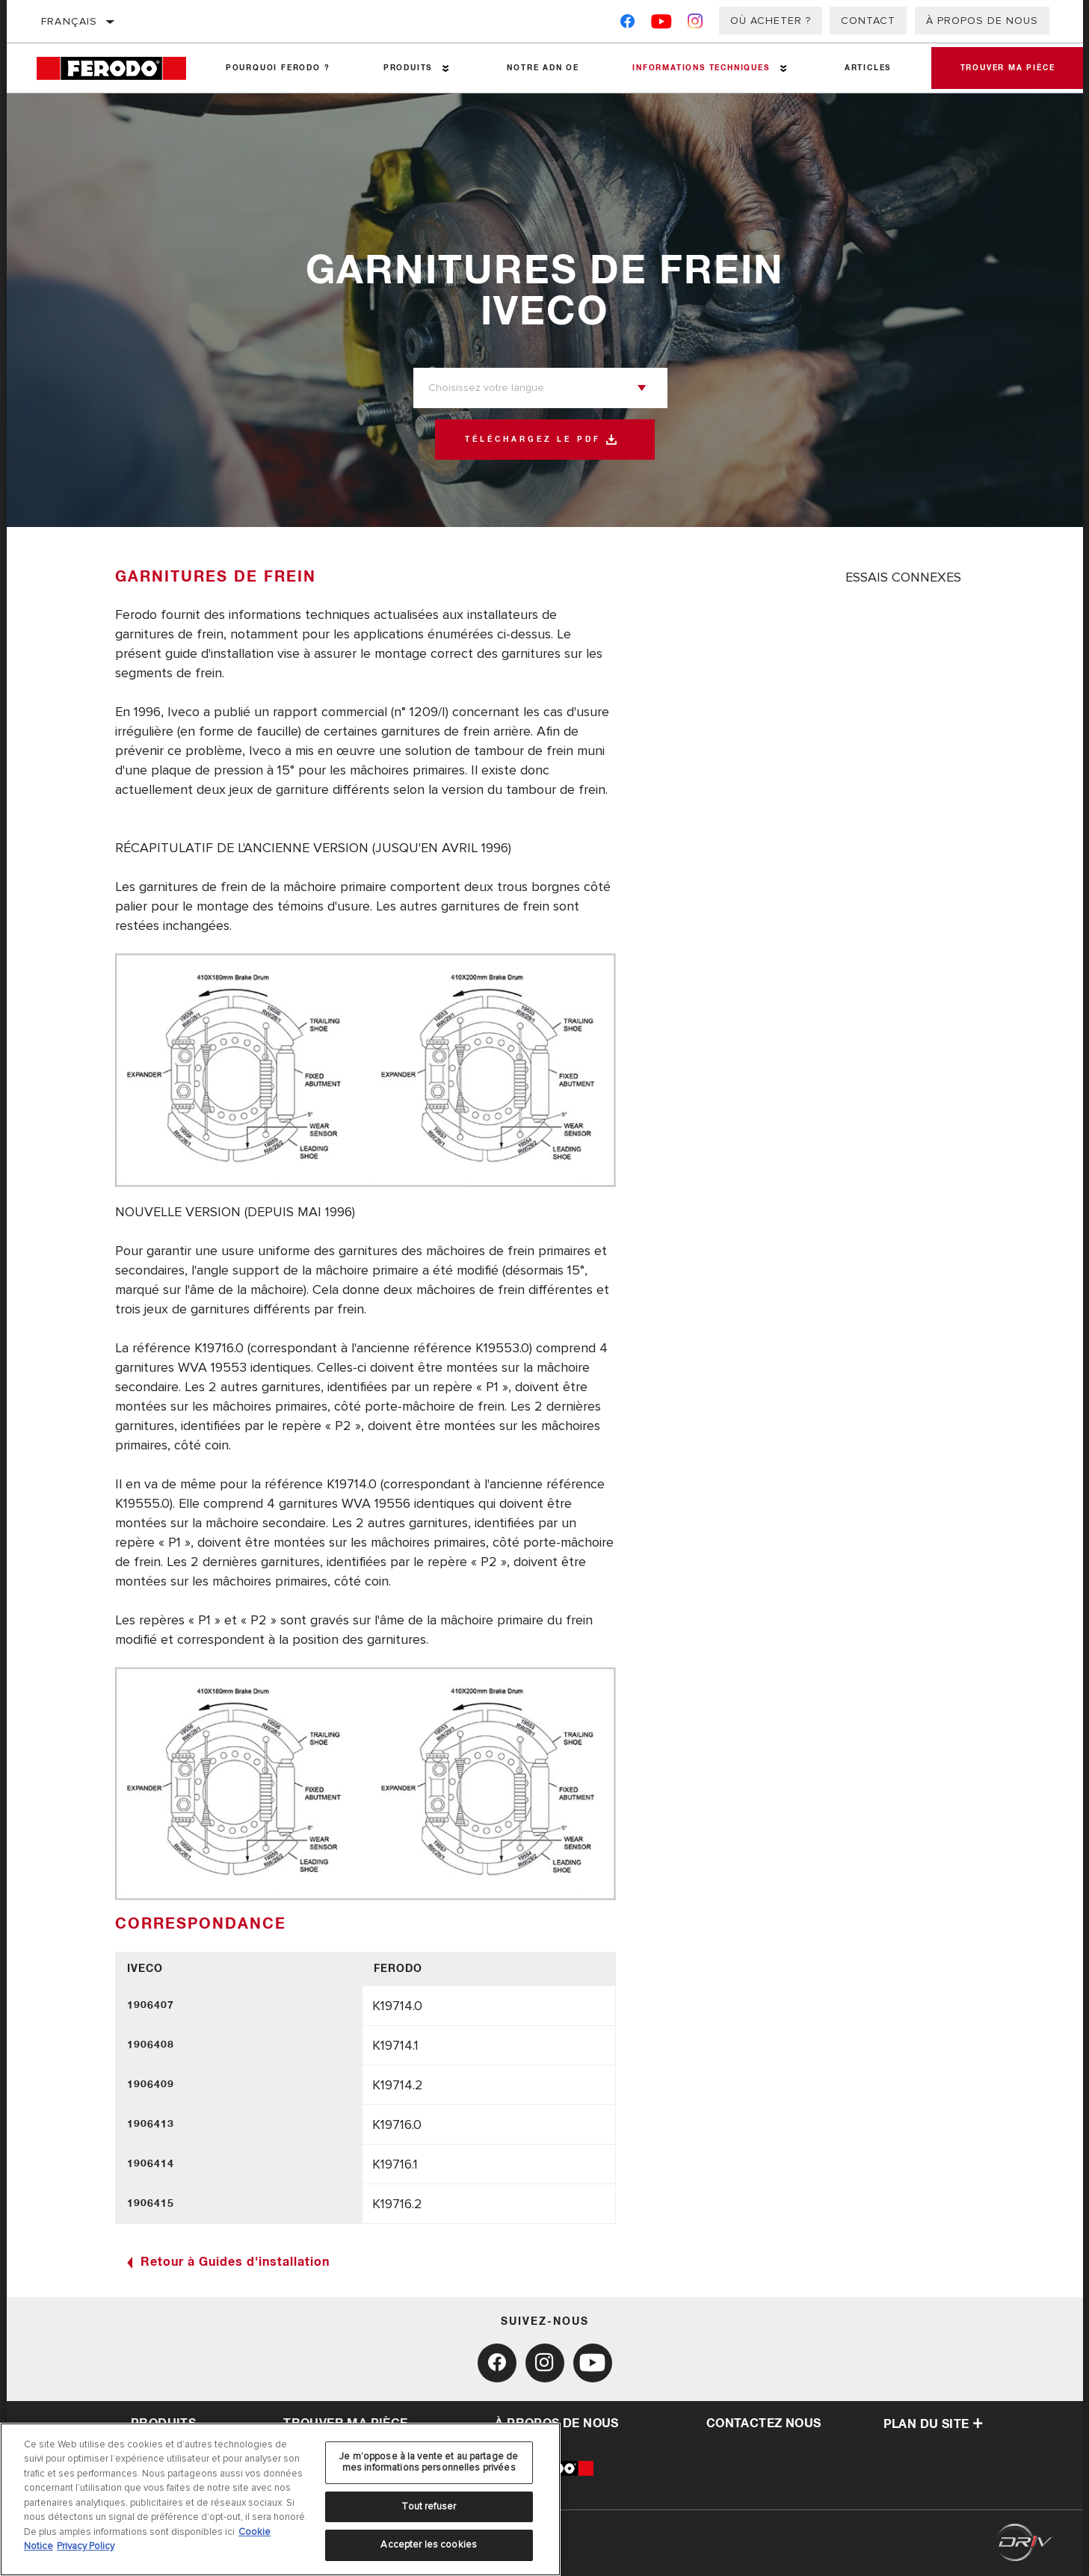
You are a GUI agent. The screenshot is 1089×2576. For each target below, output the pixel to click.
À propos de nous (982, 20)
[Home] (118, 68)
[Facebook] (627, 24)
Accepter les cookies (428, 2545)
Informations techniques (700, 68)
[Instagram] (695, 24)
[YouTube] (662, 24)
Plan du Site (933, 2424)
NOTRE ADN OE (542, 68)
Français (69, 21)
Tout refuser (428, 2506)
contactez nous (763, 2423)
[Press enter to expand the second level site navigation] (445, 68)
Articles (866, 68)
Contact (868, 20)
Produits (407, 68)
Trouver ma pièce (1007, 68)
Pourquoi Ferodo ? (278, 68)
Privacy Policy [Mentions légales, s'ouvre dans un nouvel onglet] (85, 2546)
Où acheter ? (770, 20)
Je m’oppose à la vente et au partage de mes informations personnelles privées (428, 2462)
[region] (280, 2499)
